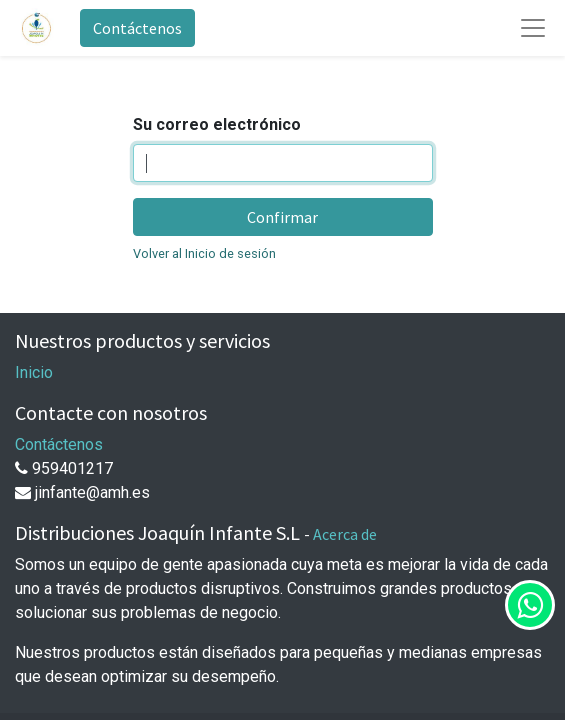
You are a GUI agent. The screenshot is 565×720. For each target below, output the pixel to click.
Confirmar (282, 217)
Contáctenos (137, 28)
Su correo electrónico (217, 124)
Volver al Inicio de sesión (204, 253)
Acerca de (345, 534)
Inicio (34, 372)
